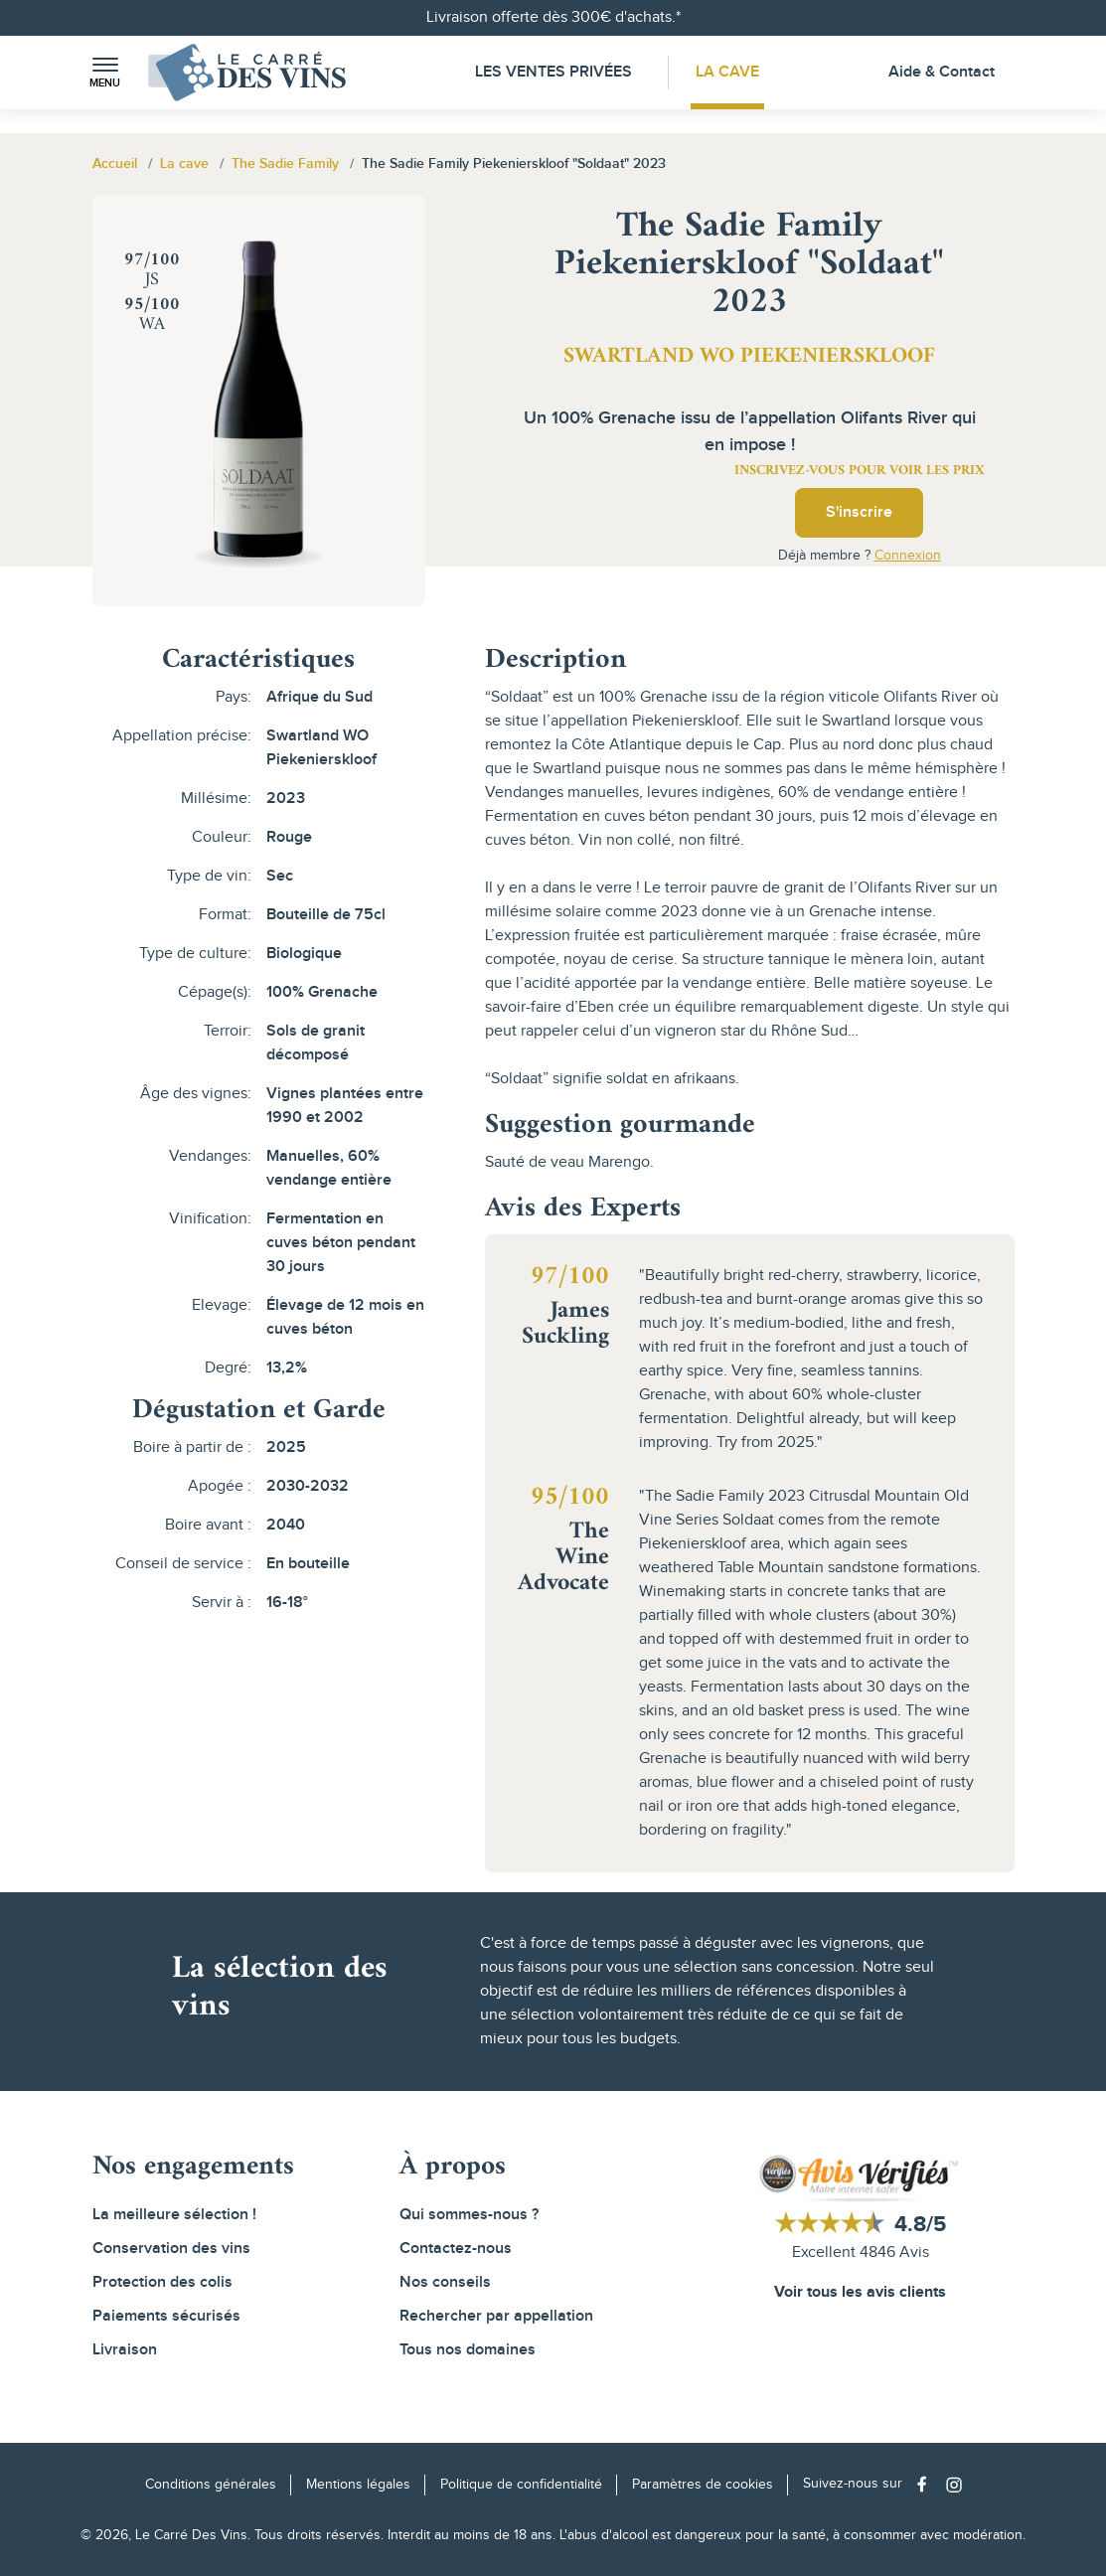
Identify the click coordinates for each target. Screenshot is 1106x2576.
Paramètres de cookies (702, 2485)
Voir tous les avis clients (860, 2292)
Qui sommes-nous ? (469, 2214)
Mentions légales (358, 2485)
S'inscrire (859, 512)
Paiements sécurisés (166, 2316)
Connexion (907, 556)
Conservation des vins (171, 2248)
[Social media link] (926, 2484)
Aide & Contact (941, 72)
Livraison (124, 2349)
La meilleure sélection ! (174, 2214)
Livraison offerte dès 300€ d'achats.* (553, 17)
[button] (105, 73)
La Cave (727, 72)
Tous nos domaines (467, 2349)
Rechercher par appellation (496, 2316)
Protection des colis (162, 2282)
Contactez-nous (455, 2248)
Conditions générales (210, 2485)
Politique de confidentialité (521, 2485)
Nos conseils (445, 2282)
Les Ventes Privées (553, 72)
